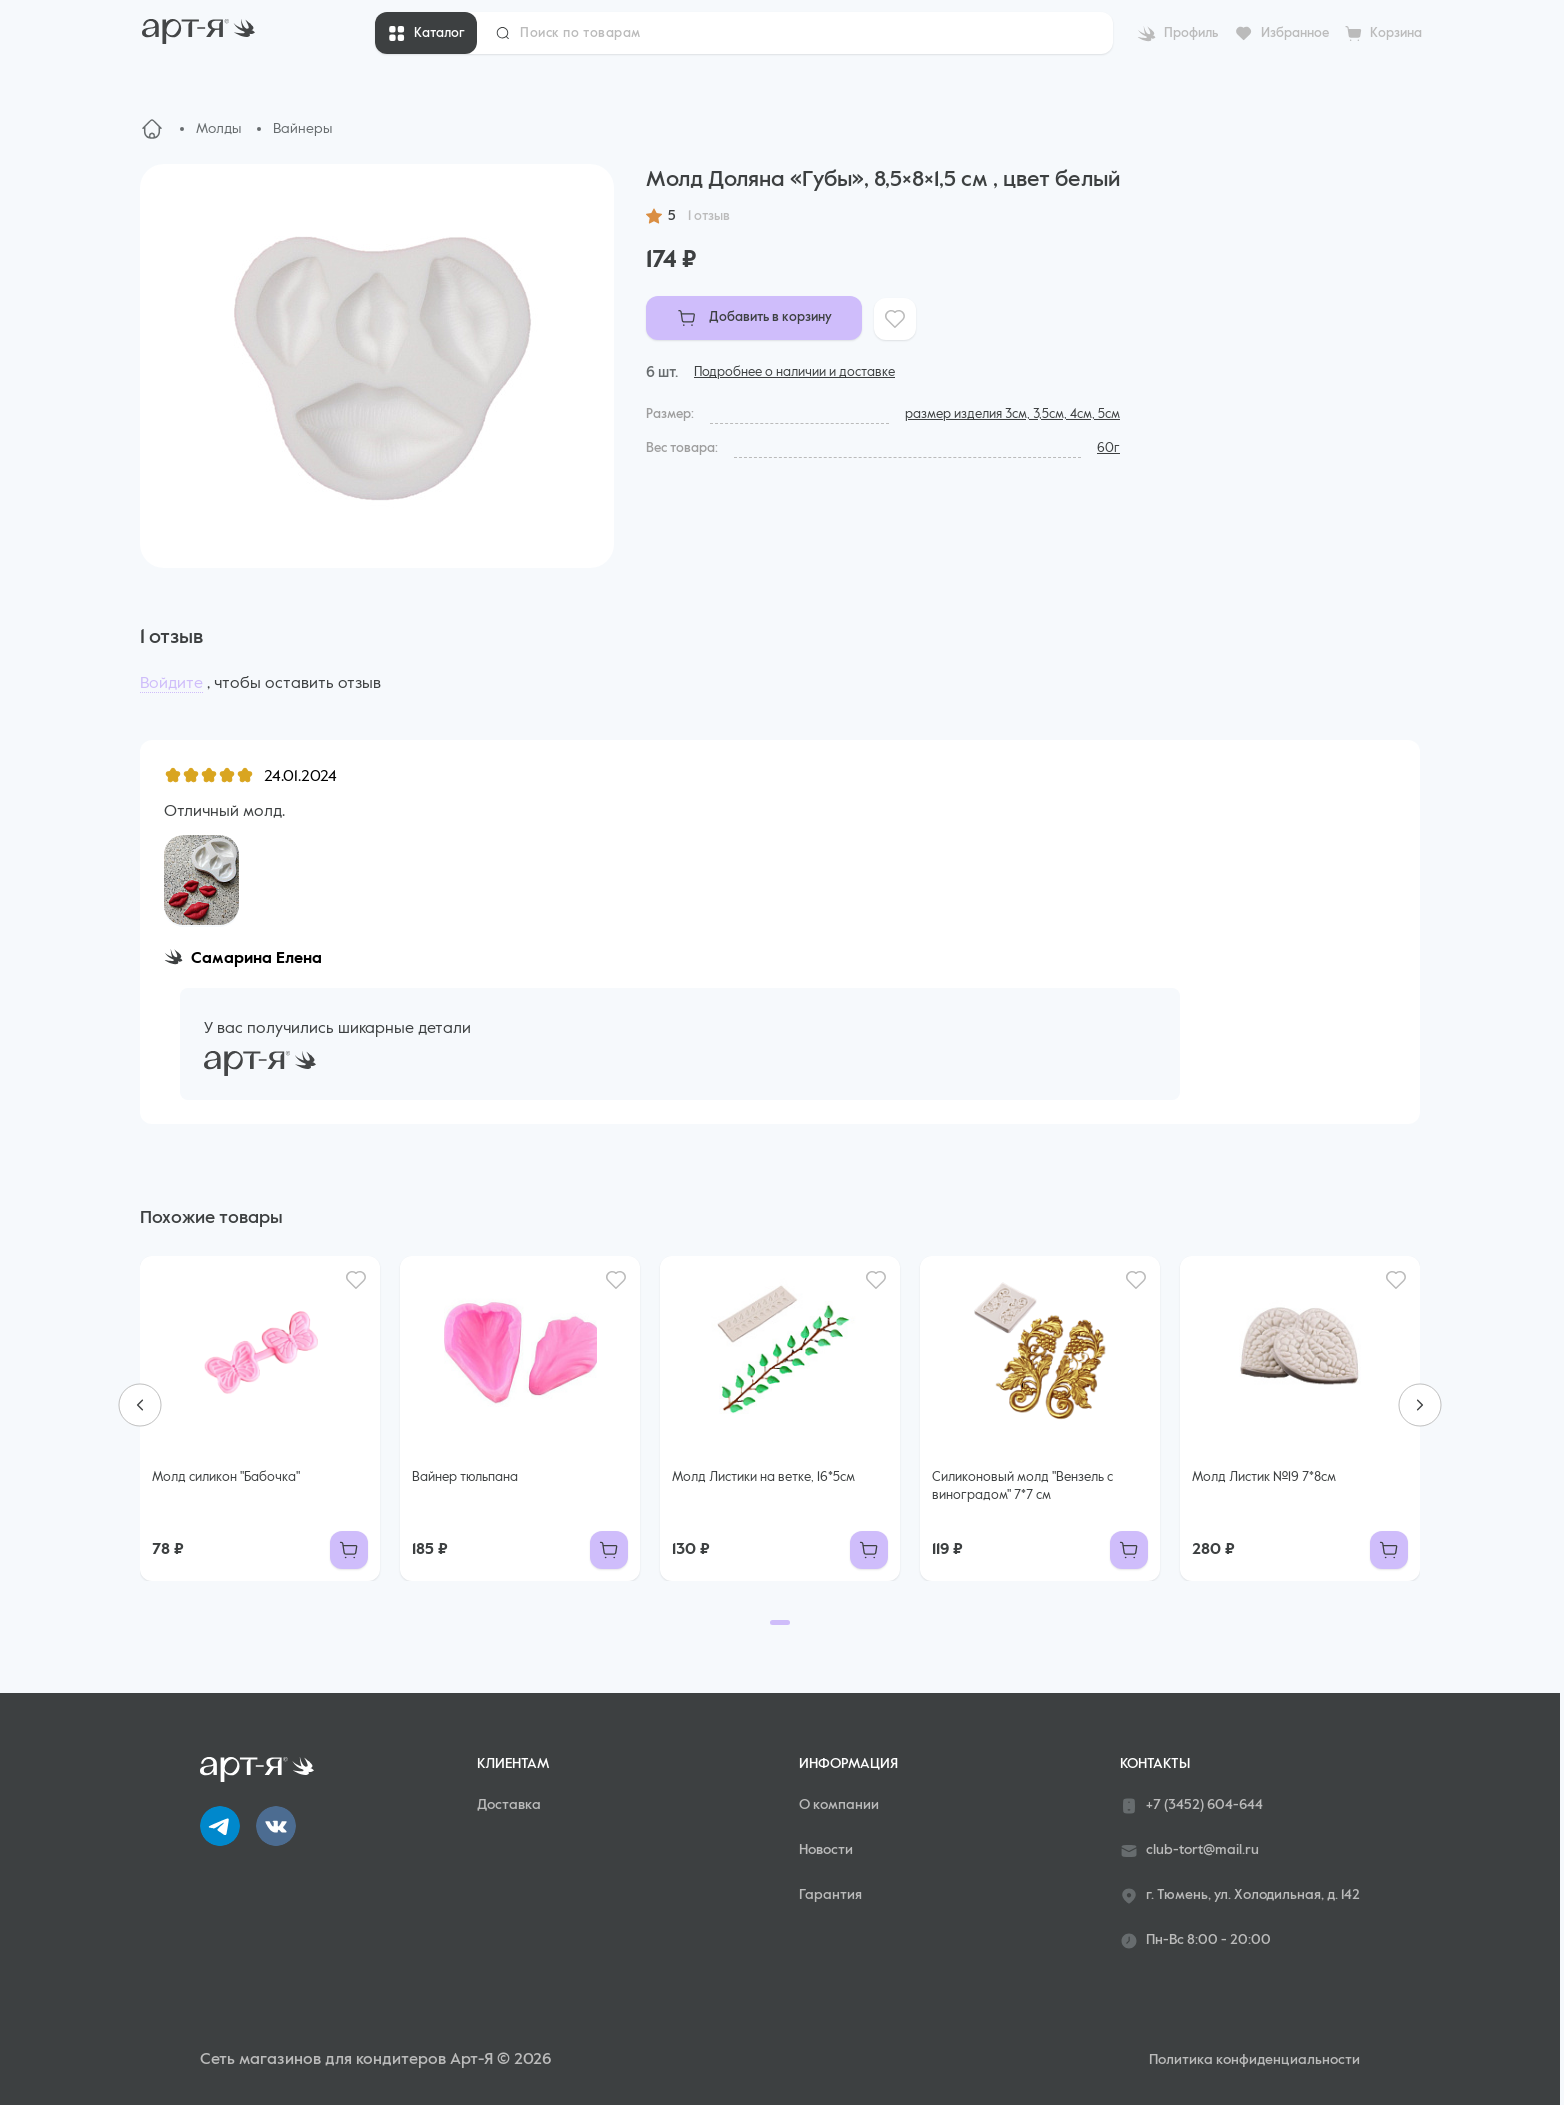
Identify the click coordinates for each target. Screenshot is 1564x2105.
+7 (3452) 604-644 (1191, 1806)
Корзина (1396, 33)
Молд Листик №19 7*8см (1264, 1477)
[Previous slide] (140, 1405)
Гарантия (830, 1895)
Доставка (509, 1805)
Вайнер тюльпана (465, 1477)
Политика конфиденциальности (1254, 2060)
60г (1108, 448)
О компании (839, 1805)
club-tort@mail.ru (1189, 1851)
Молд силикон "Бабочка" (226, 1477)
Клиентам (513, 1764)
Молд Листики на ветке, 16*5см (763, 1477)
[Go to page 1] (780, 1622)
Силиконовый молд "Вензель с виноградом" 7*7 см (1022, 1486)
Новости (826, 1850)
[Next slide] (1420, 1405)
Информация (848, 1764)
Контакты (1155, 1764)
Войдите (171, 684)
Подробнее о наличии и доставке (794, 372)
